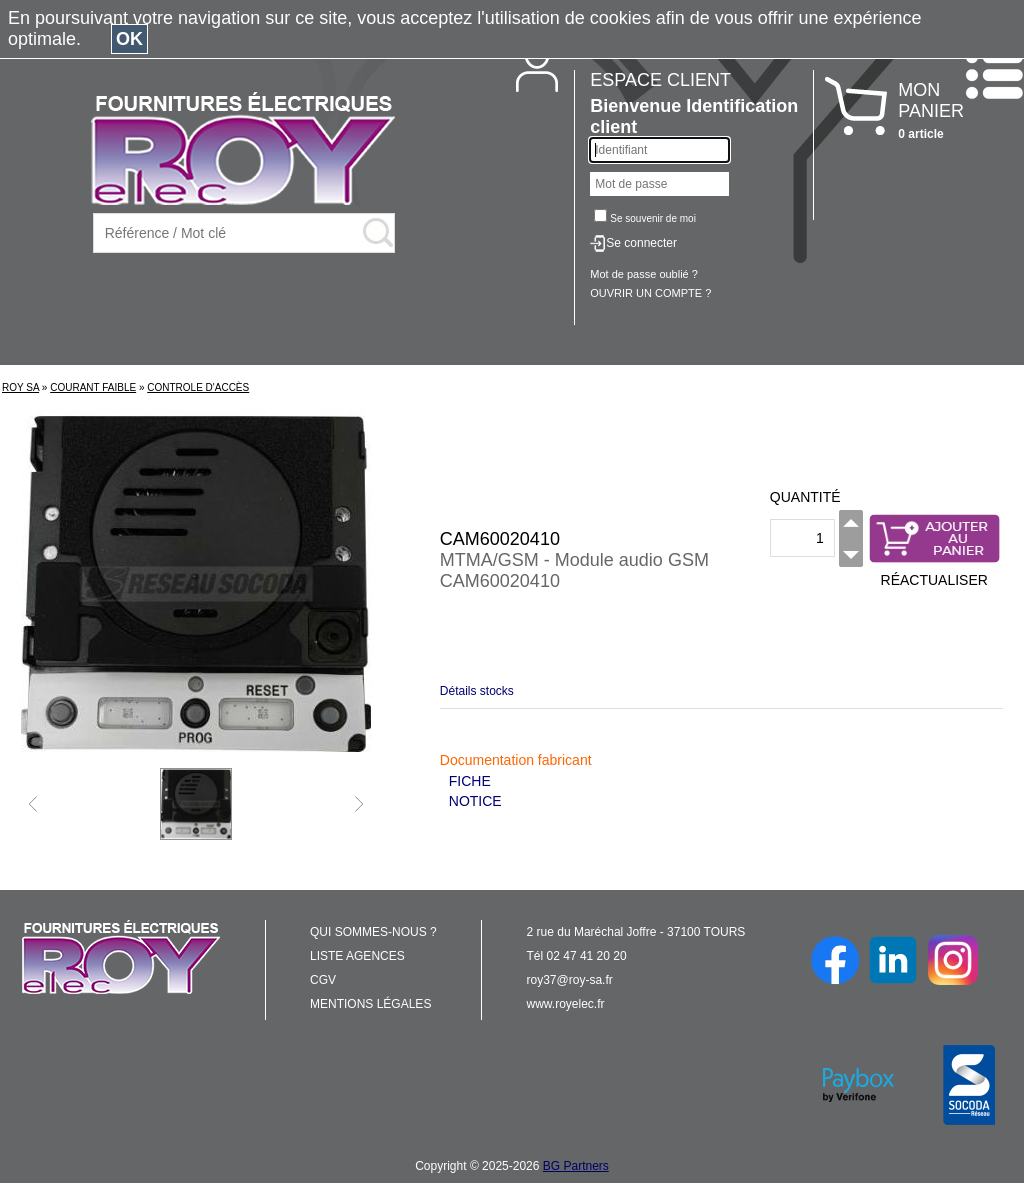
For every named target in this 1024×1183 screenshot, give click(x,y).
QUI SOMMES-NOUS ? (373, 932)
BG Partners (576, 1166)
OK (129, 39)
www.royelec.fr (566, 1004)
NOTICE (475, 801)
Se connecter (641, 243)
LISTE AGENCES (357, 956)
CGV (323, 980)
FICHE (470, 781)
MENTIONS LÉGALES (370, 1004)
